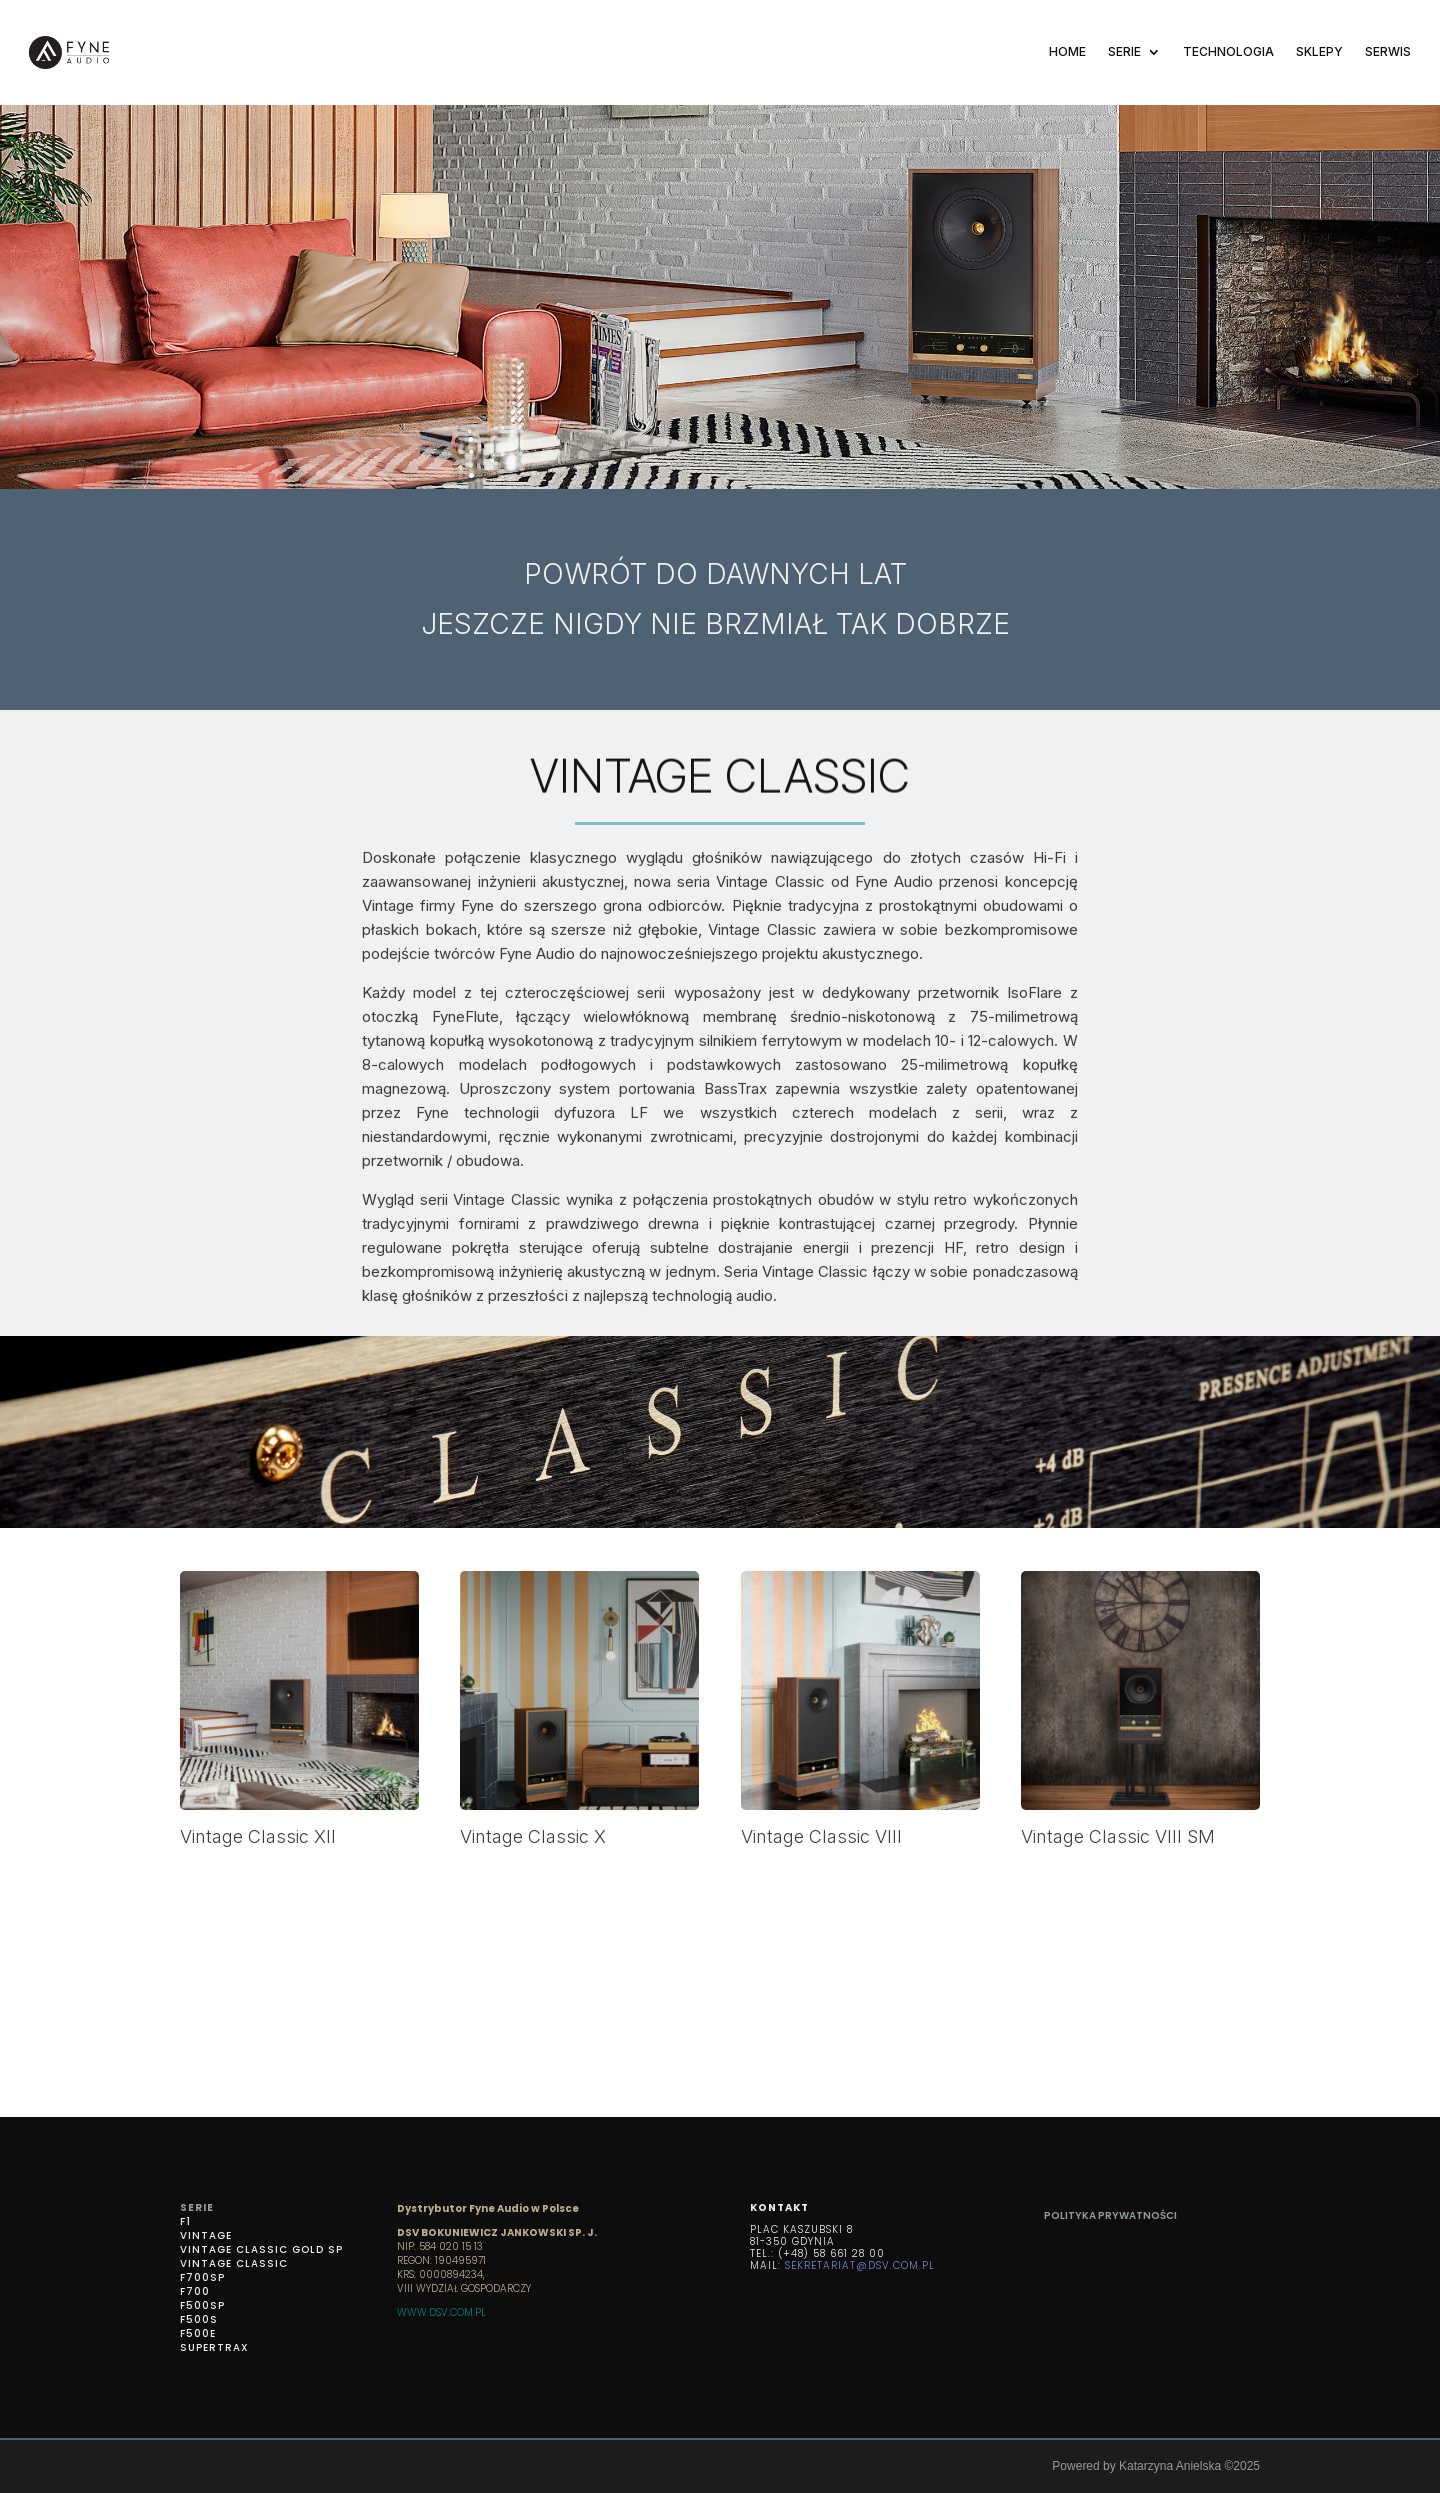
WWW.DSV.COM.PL (441, 2312)
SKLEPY (1319, 51)
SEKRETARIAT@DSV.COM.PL (860, 2265)
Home (1067, 51)
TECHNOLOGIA (1228, 51)
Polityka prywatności (1110, 2215)
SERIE (1124, 51)
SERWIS (1388, 51)
